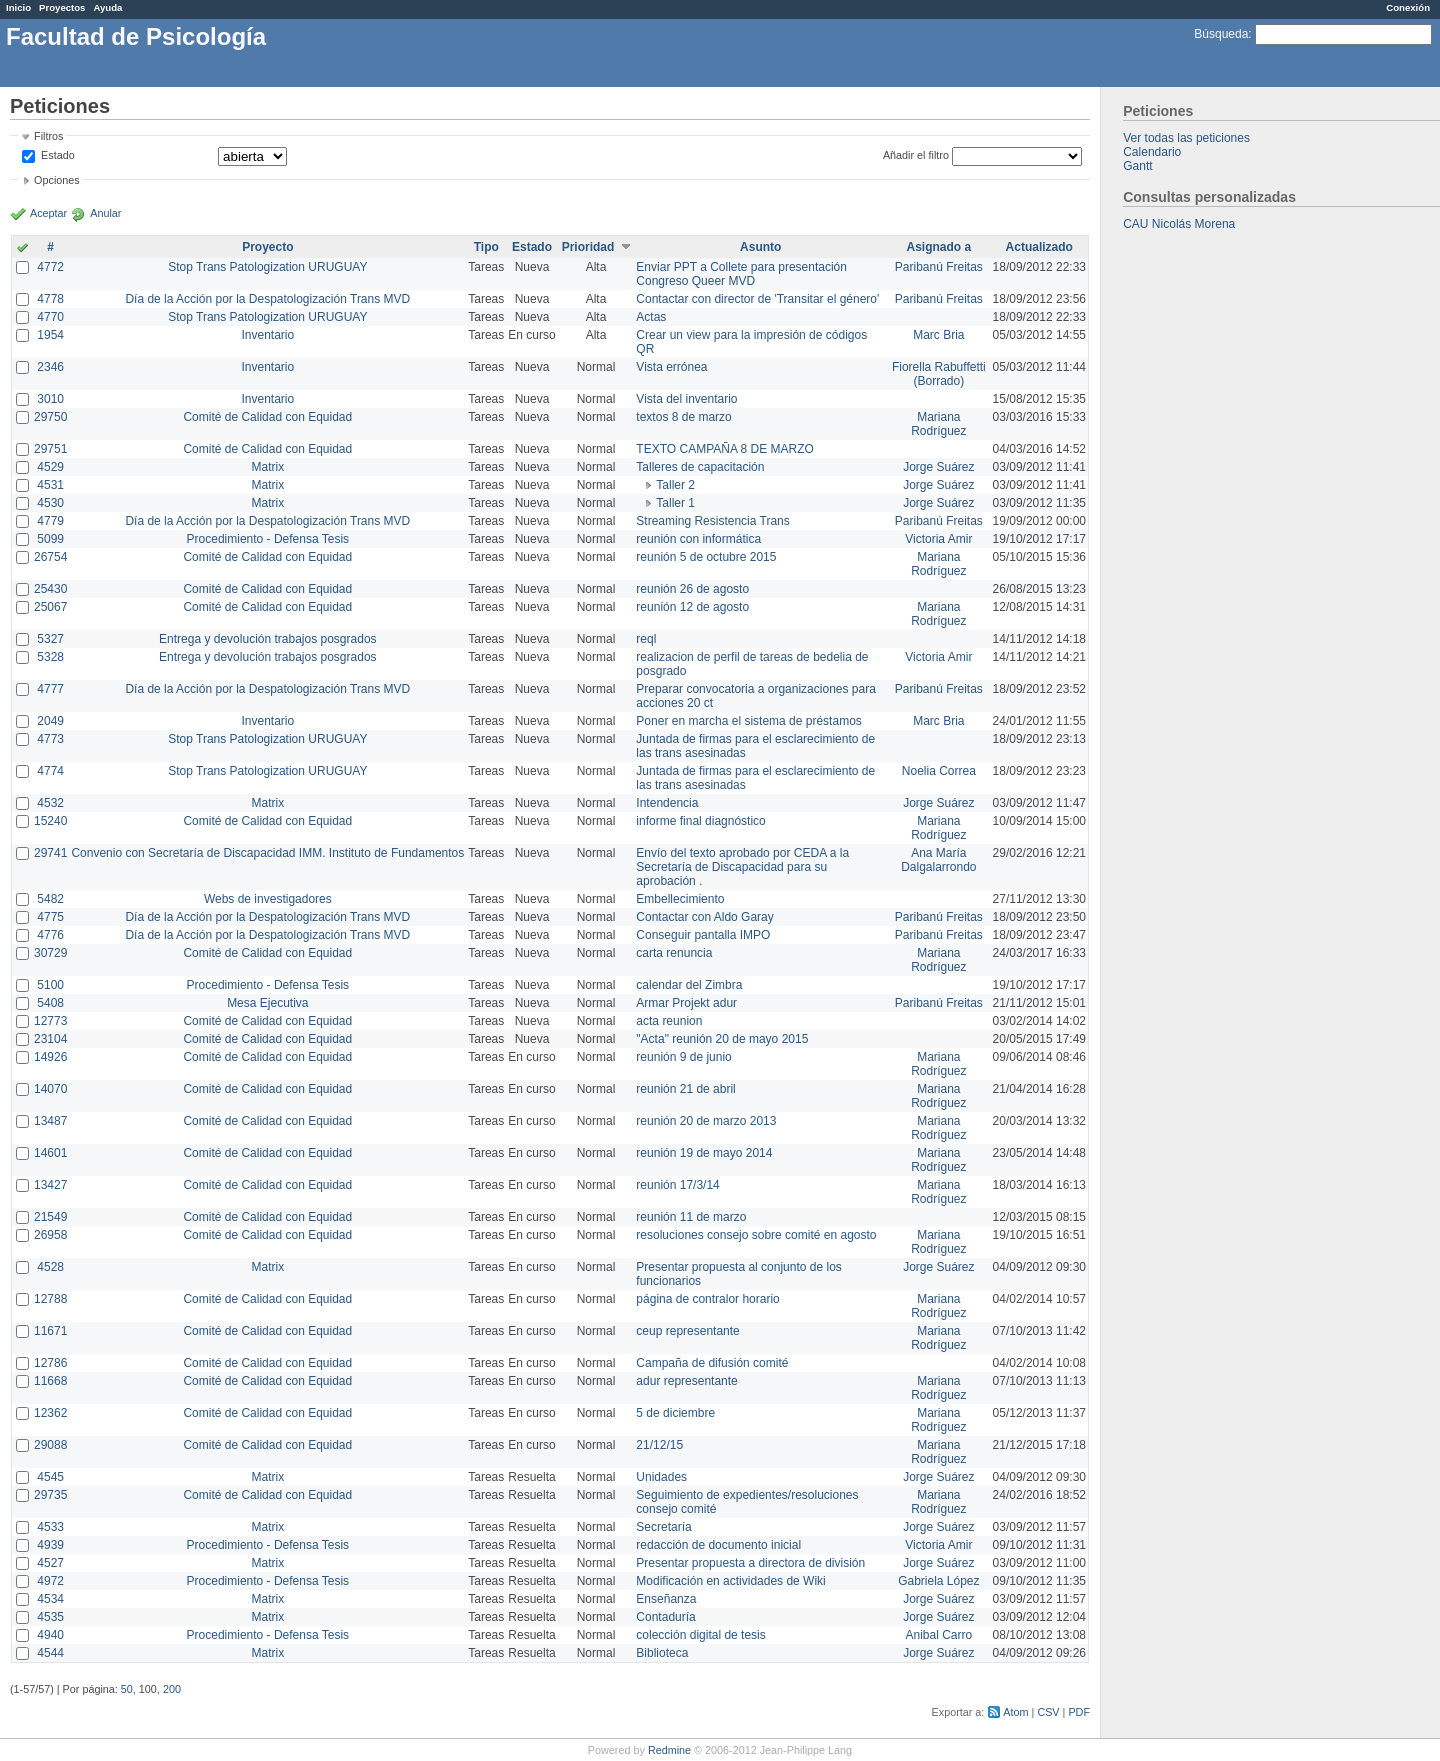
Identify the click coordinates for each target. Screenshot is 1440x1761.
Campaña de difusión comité (712, 1363)
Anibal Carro (938, 1635)
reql (646, 639)
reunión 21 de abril (685, 1089)
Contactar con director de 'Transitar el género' (757, 299)
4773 (50, 739)
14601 (50, 1153)
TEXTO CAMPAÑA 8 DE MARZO (725, 449)
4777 (50, 689)
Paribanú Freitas (939, 267)
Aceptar (48, 213)
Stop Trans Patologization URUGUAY (267, 267)
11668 (50, 1381)
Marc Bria (938, 335)
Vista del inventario (686, 399)
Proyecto (267, 247)
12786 (50, 1363)
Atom (1015, 1712)
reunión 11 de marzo (691, 1217)
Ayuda (107, 7)
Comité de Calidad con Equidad (267, 417)
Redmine (669, 1750)
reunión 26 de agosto (692, 589)
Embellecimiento (680, 899)
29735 (50, 1495)
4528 (50, 1267)
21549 (50, 1217)
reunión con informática (698, 539)
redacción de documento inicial (718, 1545)
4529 (50, 467)
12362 (50, 1413)
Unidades (661, 1477)
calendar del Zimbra (689, 985)
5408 (50, 1003)
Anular (105, 213)
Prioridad (588, 247)
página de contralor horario (707, 1299)
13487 (50, 1121)
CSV (1048, 1712)
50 (127, 1689)
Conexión (1408, 7)
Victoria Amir (938, 539)
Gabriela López (938, 1581)
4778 (50, 299)
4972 (50, 1581)
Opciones (57, 180)
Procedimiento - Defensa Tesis (268, 539)
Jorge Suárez (938, 467)
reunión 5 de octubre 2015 (706, 557)
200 (172, 1689)
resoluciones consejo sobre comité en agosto (756, 1235)
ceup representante (687, 1331)
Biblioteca (662, 1653)
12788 (50, 1299)
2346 (50, 367)
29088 (50, 1445)
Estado (58, 155)
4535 (50, 1617)
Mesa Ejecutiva (267, 1003)
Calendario (1152, 152)
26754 (50, 557)
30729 (50, 953)
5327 (50, 639)
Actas (651, 317)
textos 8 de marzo (683, 417)
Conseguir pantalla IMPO (703, 935)
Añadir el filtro (916, 155)
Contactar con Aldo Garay (704, 917)
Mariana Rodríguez (938, 424)
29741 (50, 853)
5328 (50, 657)
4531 (50, 485)
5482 (50, 899)
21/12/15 (659, 1445)
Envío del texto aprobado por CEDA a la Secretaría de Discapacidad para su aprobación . (742, 867)
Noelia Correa (939, 771)
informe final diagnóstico (700, 821)
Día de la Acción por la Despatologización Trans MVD (267, 299)
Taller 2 (675, 485)
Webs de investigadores (268, 899)
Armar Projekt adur (686, 1003)
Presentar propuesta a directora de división (750, 1563)
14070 (50, 1089)
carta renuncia (674, 953)
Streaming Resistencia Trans (712, 521)
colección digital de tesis (700, 1635)
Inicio (18, 7)
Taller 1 (675, 503)
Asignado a (938, 247)
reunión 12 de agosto (692, 607)
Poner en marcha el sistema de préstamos (748, 721)
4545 (50, 1477)
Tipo (486, 247)
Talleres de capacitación (700, 467)
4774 (50, 771)
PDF (1079, 1712)
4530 (50, 503)
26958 (50, 1235)
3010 (50, 399)
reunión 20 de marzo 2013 (706, 1121)
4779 (50, 521)
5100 (50, 985)
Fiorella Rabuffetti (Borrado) (939, 374)
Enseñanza (666, 1599)
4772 (50, 267)
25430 (50, 589)
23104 (50, 1039)
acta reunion (669, 1021)
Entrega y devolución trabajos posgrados (267, 639)
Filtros (48, 136)
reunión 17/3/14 (677, 1185)
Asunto (760, 247)
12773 (50, 1021)
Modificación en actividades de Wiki (730, 1581)
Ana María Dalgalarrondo (938, 860)
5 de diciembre (675, 1413)
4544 (50, 1653)
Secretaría (663, 1527)
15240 (50, 821)
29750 (50, 417)
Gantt (1137, 166)
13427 (50, 1185)
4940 (50, 1635)
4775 (50, 917)
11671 (50, 1331)
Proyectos (62, 7)
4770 (50, 317)
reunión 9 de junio (683, 1057)
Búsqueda (1221, 34)
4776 (50, 935)
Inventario (267, 335)
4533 (50, 1527)
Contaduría (665, 1617)
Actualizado (1039, 247)
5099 (50, 539)
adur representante (686, 1381)
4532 (50, 803)
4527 (50, 1563)
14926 (50, 1057)
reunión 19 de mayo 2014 (704, 1153)
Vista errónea (671, 367)
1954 (50, 335)
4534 (50, 1599)
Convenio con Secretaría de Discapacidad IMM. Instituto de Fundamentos (267, 853)
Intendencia (667, 803)
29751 (50, 449)
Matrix (267, 467)
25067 (50, 607)
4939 (50, 1545)
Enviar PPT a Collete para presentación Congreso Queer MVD (741, 274)
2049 (50, 721)
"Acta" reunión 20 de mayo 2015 (722, 1039)
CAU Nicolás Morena (1179, 224)
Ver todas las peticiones (1186, 138)
